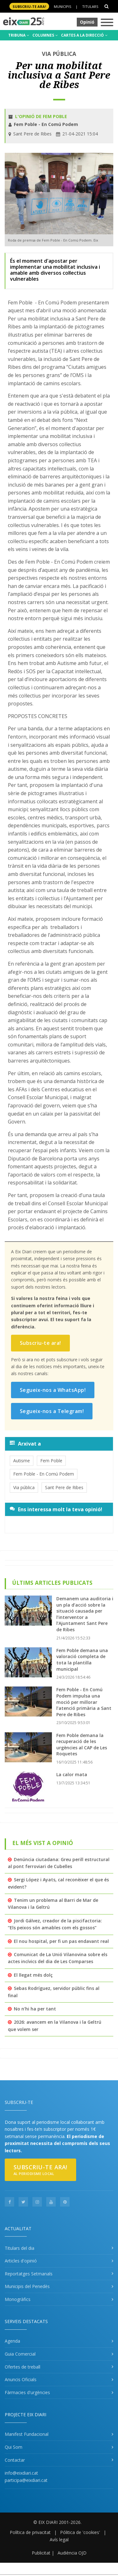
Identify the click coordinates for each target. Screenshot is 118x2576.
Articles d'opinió (21, 2261)
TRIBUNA (18, 35)
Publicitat (41, 2553)
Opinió (87, 22)
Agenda (12, 2341)
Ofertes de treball (22, 2367)
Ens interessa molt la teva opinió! (56, 1509)
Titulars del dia (19, 2248)
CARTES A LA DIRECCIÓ (84, 35)
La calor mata (71, 1774)
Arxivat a (25, 1443)
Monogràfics (18, 2299)
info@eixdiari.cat (21, 2473)
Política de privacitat (30, 2532)
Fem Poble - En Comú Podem (43, 1474)
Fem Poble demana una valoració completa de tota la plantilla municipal (82, 1659)
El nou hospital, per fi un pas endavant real (61, 1941)
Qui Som (13, 2447)
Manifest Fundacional (26, 2434)
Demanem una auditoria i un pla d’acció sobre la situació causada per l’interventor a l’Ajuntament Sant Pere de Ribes (84, 1614)
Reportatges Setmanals (29, 2274)
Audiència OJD (72, 2553)
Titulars (90, 6)
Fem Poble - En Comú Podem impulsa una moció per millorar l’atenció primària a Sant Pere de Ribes (83, 1701)
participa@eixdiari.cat (26, 2480)
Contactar (15, 2460)
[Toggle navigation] (107, 23)
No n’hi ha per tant (35, 2009)
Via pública (24, 1487)
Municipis (62, 6)
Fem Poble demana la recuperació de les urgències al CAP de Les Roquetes (81, 1744)
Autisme (21, 1461)
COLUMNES (45, 35)
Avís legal (59, 2540)
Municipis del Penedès (27, 2286)
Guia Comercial (20, 2354)
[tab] (59, 1443)
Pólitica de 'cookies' (80, 2532)
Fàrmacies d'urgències (27, 2392)
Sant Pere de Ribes (64, 1487)
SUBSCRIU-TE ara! (29, 6)
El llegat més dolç (33, 1975)
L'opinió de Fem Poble (41, 116)
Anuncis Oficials (21, 2379)
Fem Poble (51, 1461)
